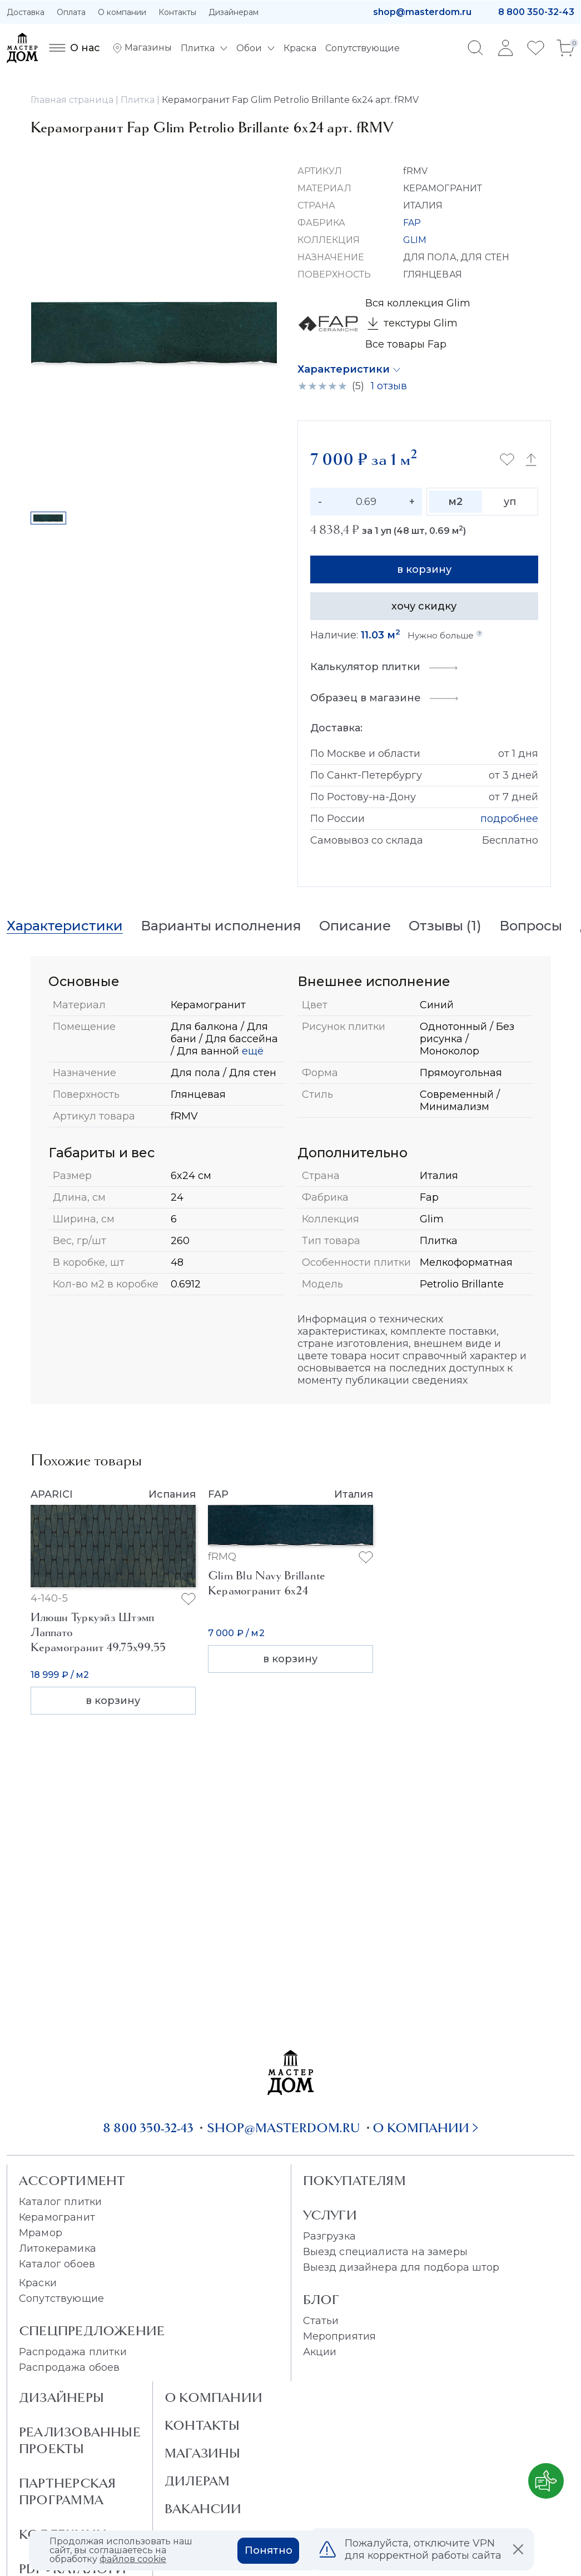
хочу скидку (423, 606)
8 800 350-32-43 (536, 12)
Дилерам (197, 2481)
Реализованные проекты (80, 2440)
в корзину (424, 569)
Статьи (321, 2321)
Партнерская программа (67, 2491)
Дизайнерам (233, 12)
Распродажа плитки (73, 2352)
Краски (38, 2283)
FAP (412, 222)
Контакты (177, 12)
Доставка (25, 12)
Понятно (268, 2550)
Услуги (330, 2215)
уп (510, 502)
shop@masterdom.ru (422, 12)
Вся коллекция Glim (417, 303)
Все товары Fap (405, 344)
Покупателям (354, 2180)
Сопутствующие (61, 2298)
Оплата (71, 12)
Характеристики (343, 369)
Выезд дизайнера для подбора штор (401, 2267)
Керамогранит (57, 2217)
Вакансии (203, 2508)
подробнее (509, 819)
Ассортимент (72, 2180)
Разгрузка (329, 2236)
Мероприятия (339, 2336)
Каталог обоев (57, 2264)
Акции (320, 2352)
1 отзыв (389, 386)
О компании (122, 12)
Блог (321, 2299)
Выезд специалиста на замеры (385, 2252)
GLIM (415, 240)
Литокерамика (57, 2248)
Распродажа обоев (69, 2367)
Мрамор (40, 2233)
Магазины (203, 2453)
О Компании (213, 2397)
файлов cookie (133, 2559)
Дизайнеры (61, 2397)
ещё (251, 1051)
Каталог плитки (60, 2202)
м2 (455, 502)
